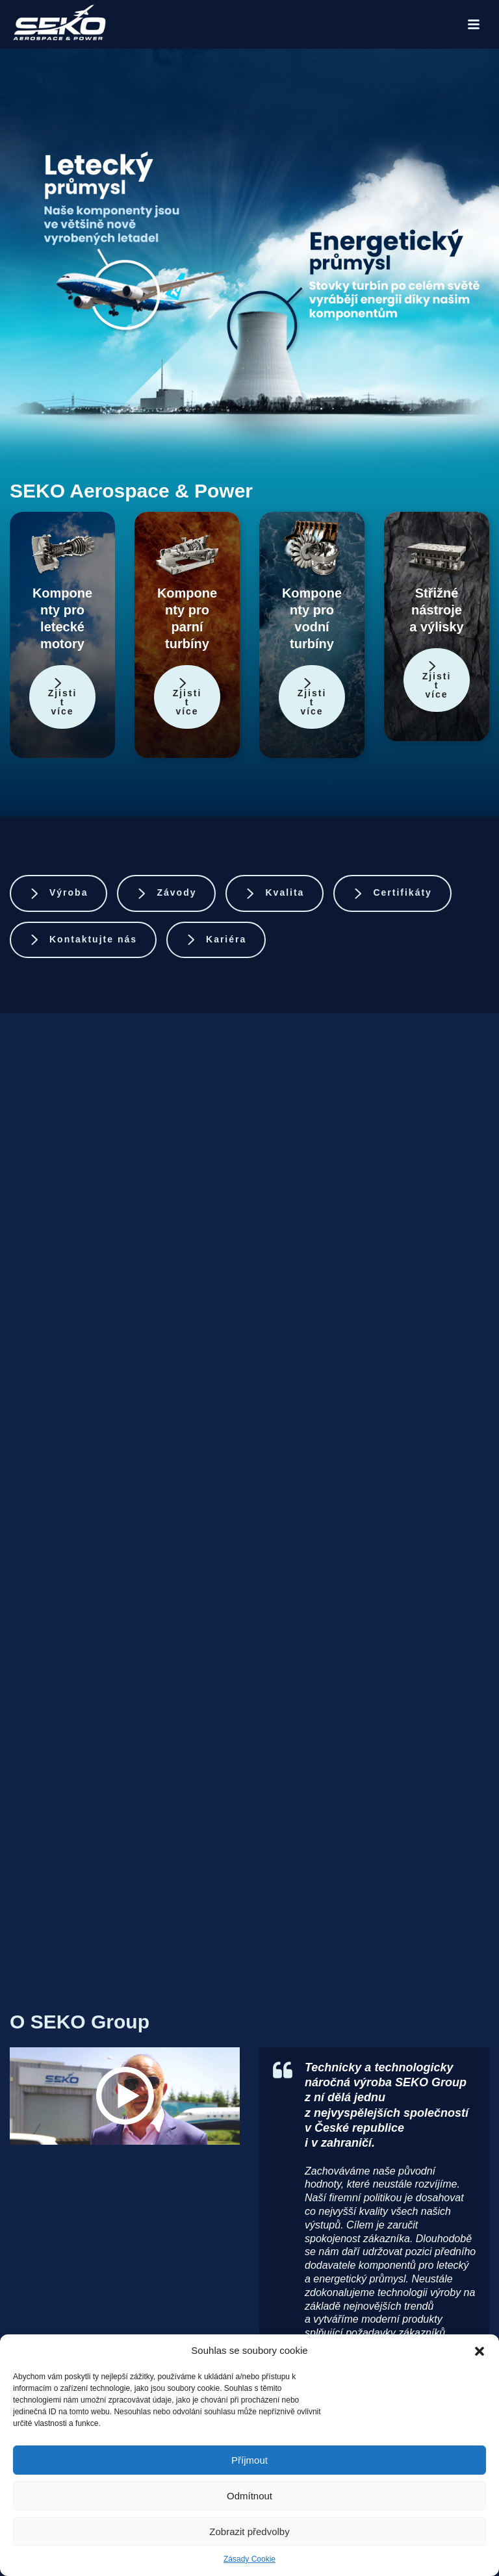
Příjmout (249, 2460)
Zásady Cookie (249, 2559)
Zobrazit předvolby (249, 2531)
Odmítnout (249, 2495)
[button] (479, 2351)
